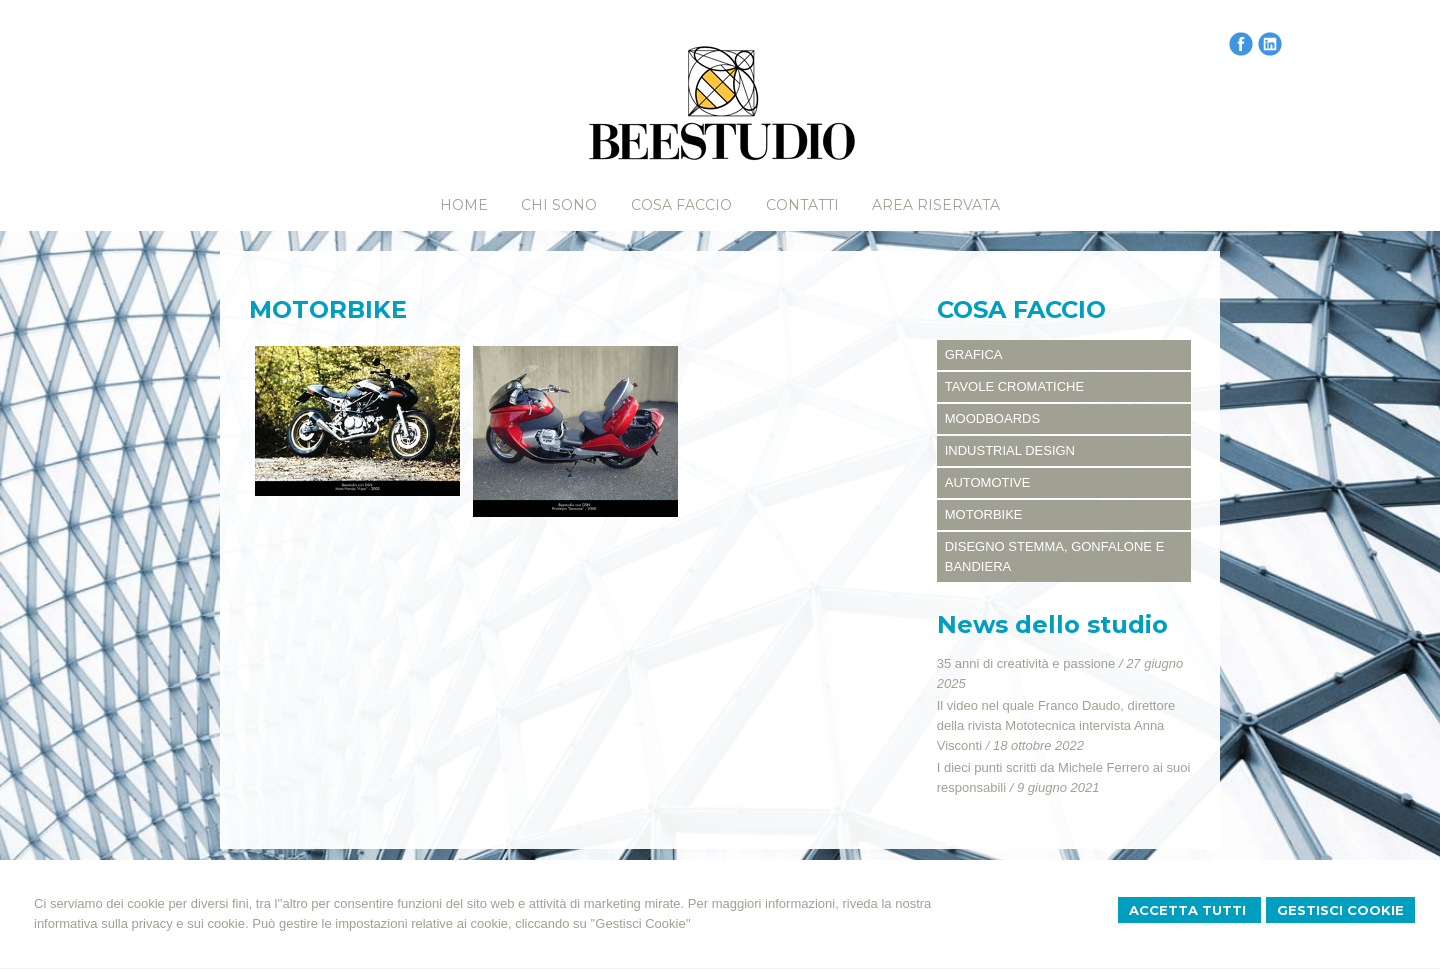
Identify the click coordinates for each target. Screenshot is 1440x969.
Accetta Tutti (1189, 910)
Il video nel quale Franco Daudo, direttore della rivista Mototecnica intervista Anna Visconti (1056, 725)
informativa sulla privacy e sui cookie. (141, 923)
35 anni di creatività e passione (1026, 663)
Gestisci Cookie (1340, 910)
